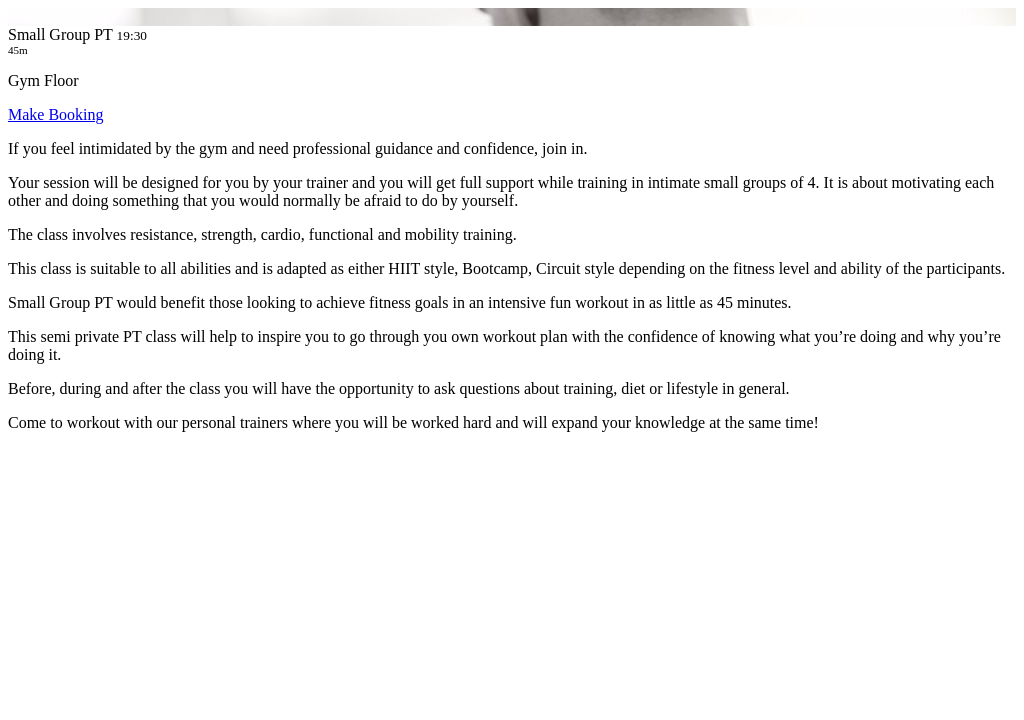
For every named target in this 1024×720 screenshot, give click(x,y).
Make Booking (56, 114)
